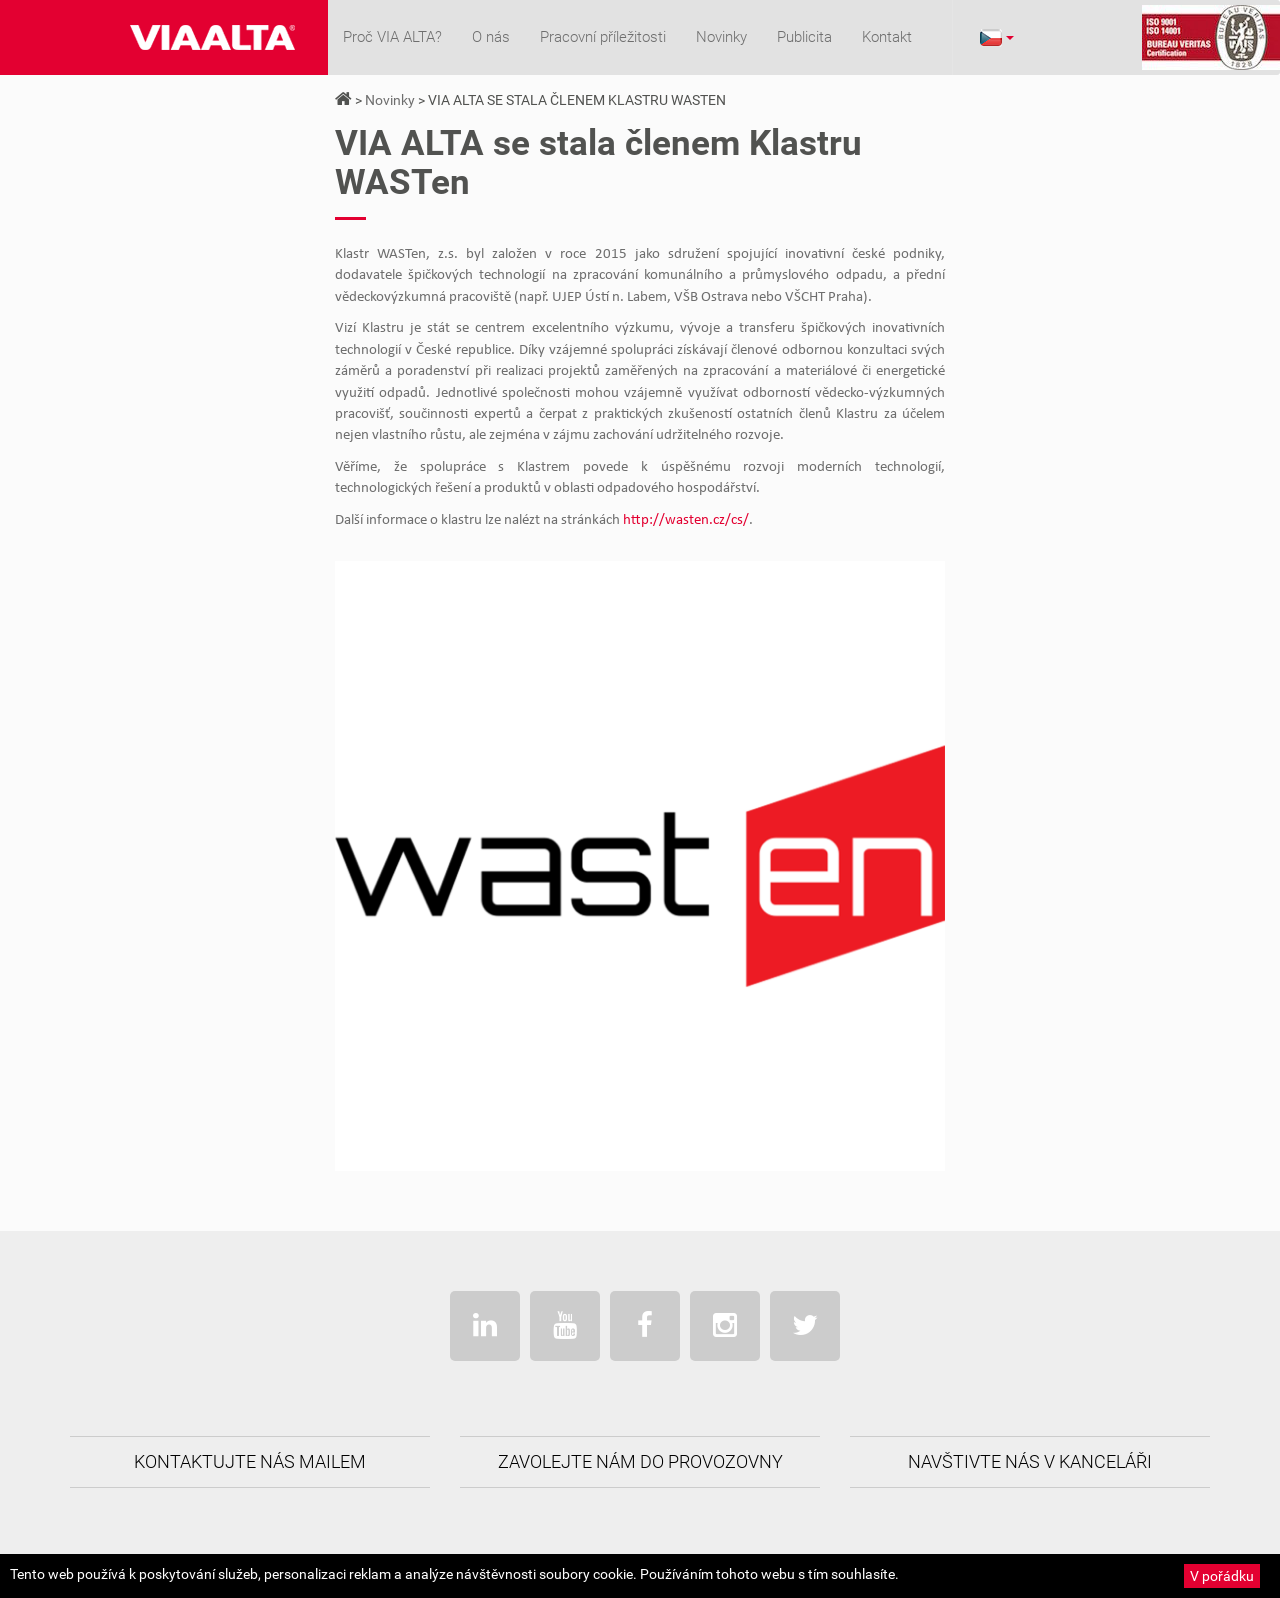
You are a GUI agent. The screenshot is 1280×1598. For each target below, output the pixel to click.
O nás (491, 37)
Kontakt (887, 37)
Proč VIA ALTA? (392, 37)
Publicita (804, 37)
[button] (996, 37)
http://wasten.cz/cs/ (686, 520)
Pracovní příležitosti (603, 37)
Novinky (721, 37)
